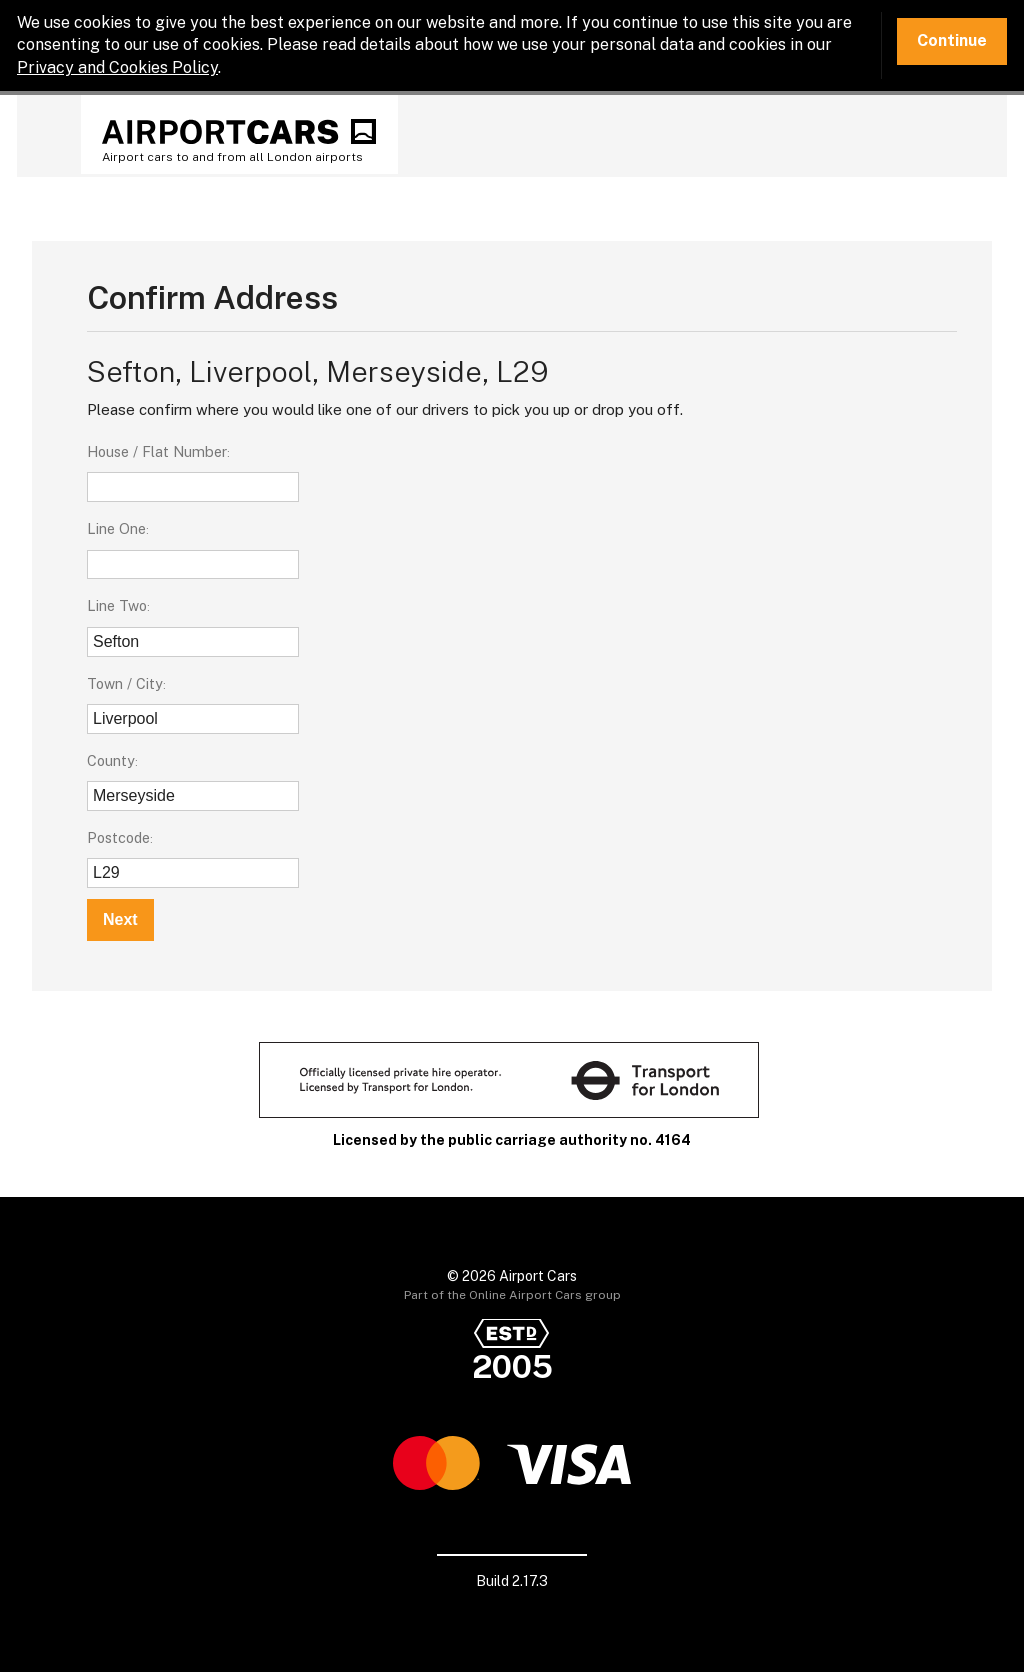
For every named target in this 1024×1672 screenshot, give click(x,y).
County (111, 760)
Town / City (125, 683)
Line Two (117, 605)
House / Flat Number (157, 451)
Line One (116, 528)
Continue (952, 40)
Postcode (118, 837)
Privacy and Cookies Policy (117, 67)
